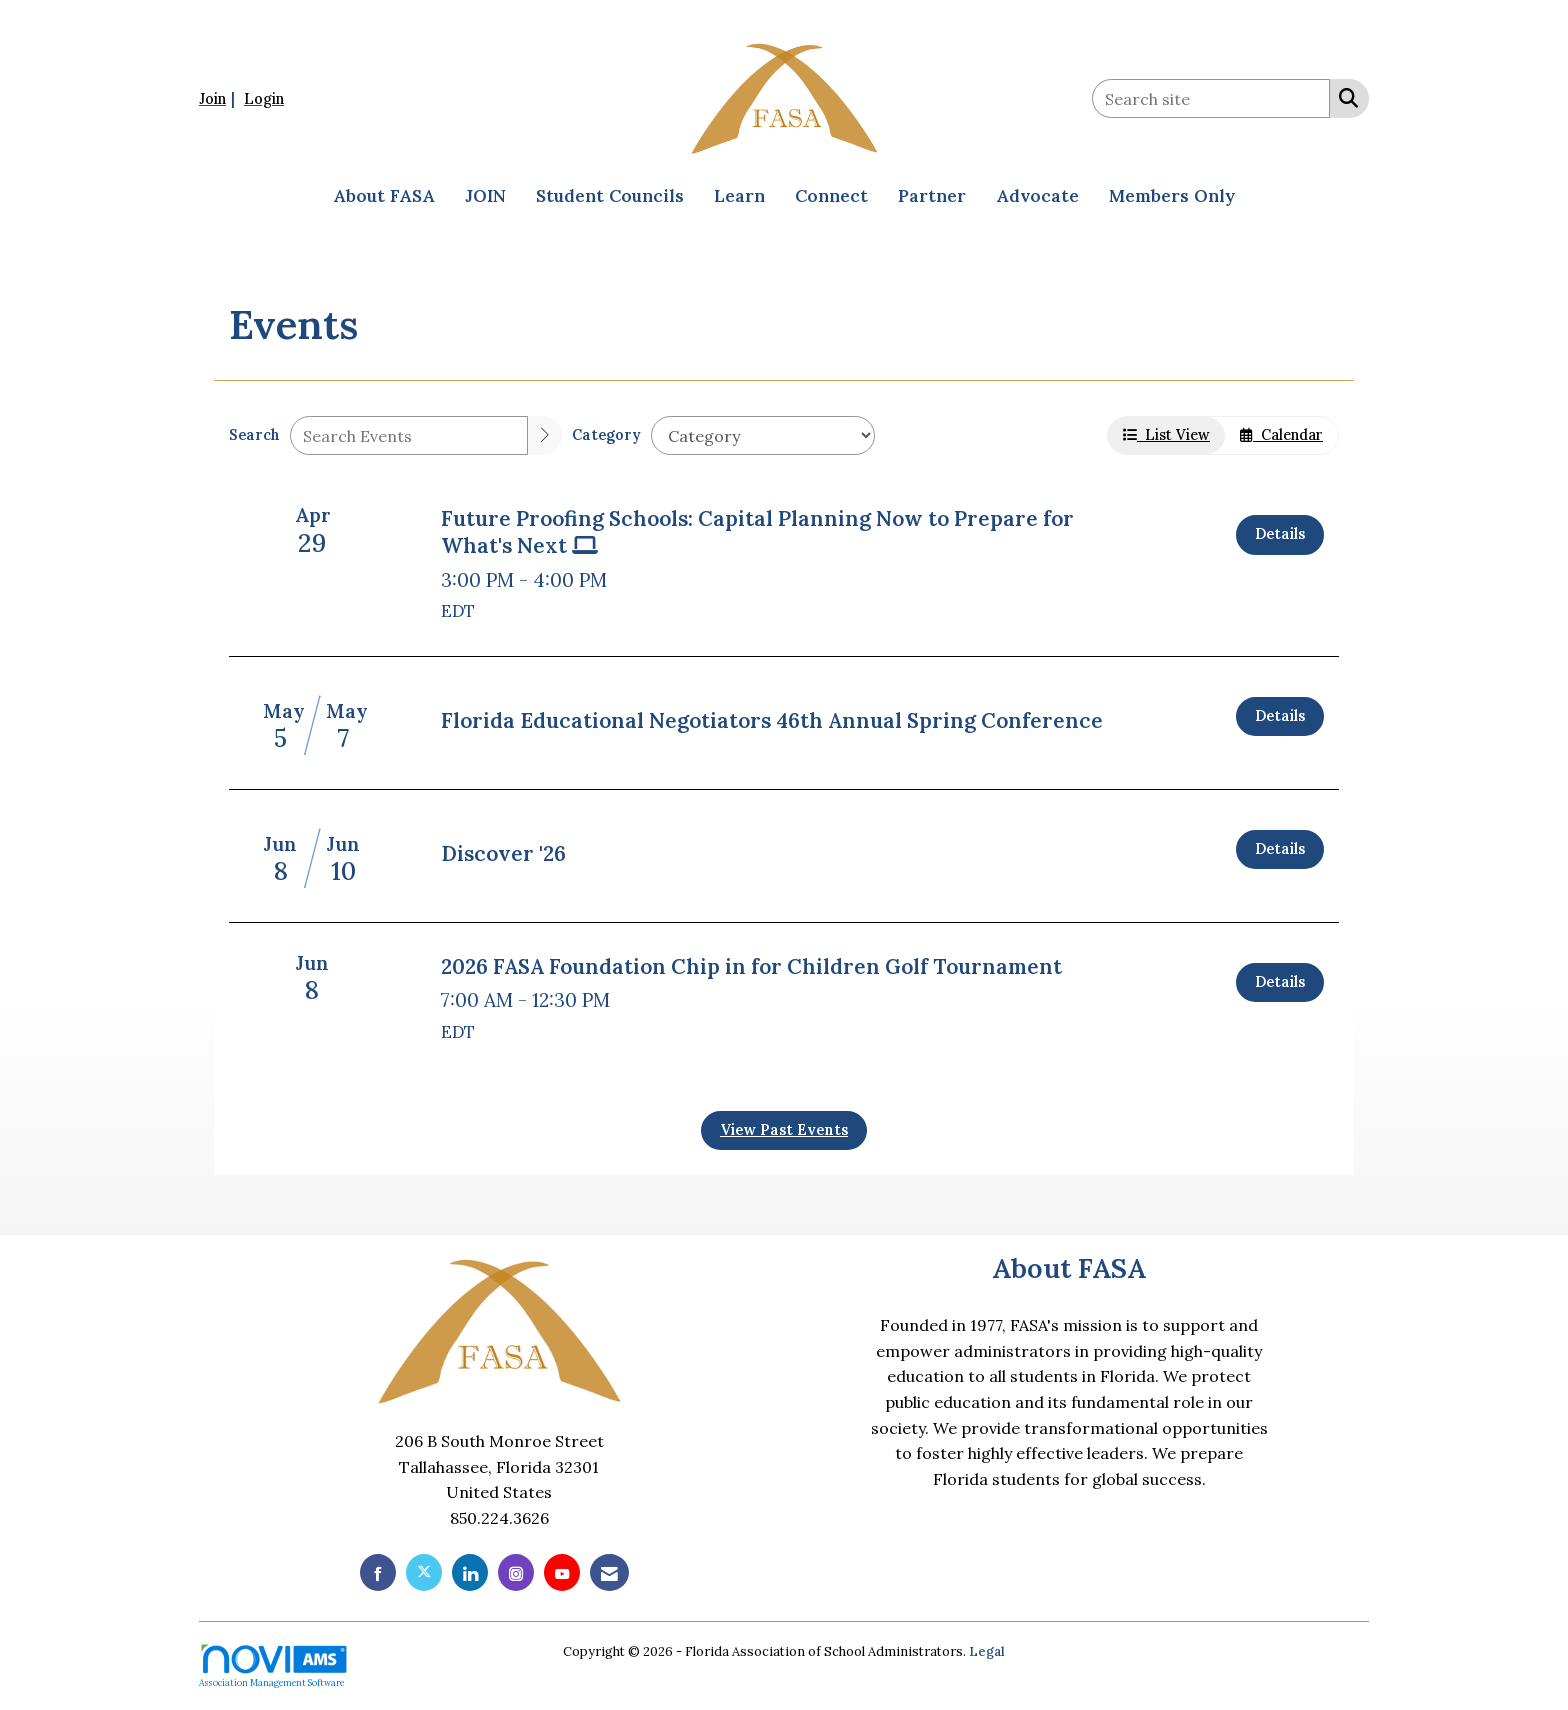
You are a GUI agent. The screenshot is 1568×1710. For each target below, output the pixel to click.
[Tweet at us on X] (424, 1572)
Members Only (1172, 196)
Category (606, 435)
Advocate (1037, 196)
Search (254, 435)
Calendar (1281, 435)
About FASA (384, 196)
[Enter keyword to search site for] (1211, 98)
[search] (545, 435)
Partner (932, 196)
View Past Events (784, 1130)
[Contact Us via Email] (609, 1572)
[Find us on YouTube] (562, 1572)
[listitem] (219, 98)
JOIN (485, 196)
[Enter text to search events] (409, 435)
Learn (739, 196)
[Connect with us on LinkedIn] (470, 1572)
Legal (987, 1651)
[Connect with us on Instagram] (516, 1572)
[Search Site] (1344, 97)
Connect (831, 196)
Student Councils (610, 196)
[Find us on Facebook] (378, 1572)
